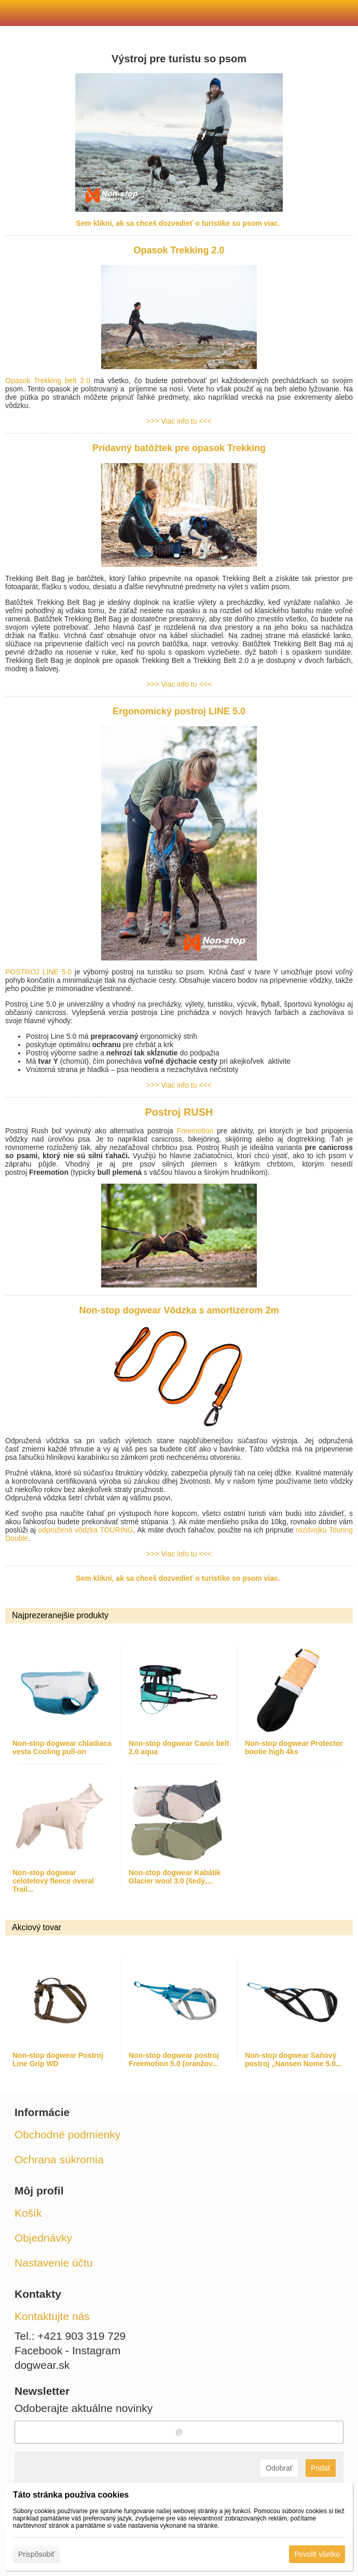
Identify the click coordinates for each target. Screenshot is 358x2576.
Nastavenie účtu (54, 2263)
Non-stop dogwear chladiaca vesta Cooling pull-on (62, 1747)
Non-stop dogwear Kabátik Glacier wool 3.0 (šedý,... (175, 1876)
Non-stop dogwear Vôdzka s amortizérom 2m (179, 1310)
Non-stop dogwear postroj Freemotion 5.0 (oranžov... (174, 2059)
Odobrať (279, 2468)
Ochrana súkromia (59, 2159)
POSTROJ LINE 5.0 (38, 972)
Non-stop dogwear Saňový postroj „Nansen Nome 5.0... (293, 2059)
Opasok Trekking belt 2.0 (49, 380)
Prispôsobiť (36, 2554)
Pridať (321, 2468)
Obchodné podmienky (67, 2134)
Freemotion (194, 1131)
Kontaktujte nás (52, 2316)
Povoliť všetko (317, 2554)
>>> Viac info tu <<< (179, 421)
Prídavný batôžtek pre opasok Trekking (179, 448)
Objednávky (43, 2238)
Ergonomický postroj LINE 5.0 (179, 711)
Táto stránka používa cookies (71, 2494)
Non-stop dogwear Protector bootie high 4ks (294, 1747)
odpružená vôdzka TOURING (85, 1530)
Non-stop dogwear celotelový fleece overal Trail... (53, 1880)
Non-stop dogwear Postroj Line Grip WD (57, 2059)
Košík (28, 2213)
